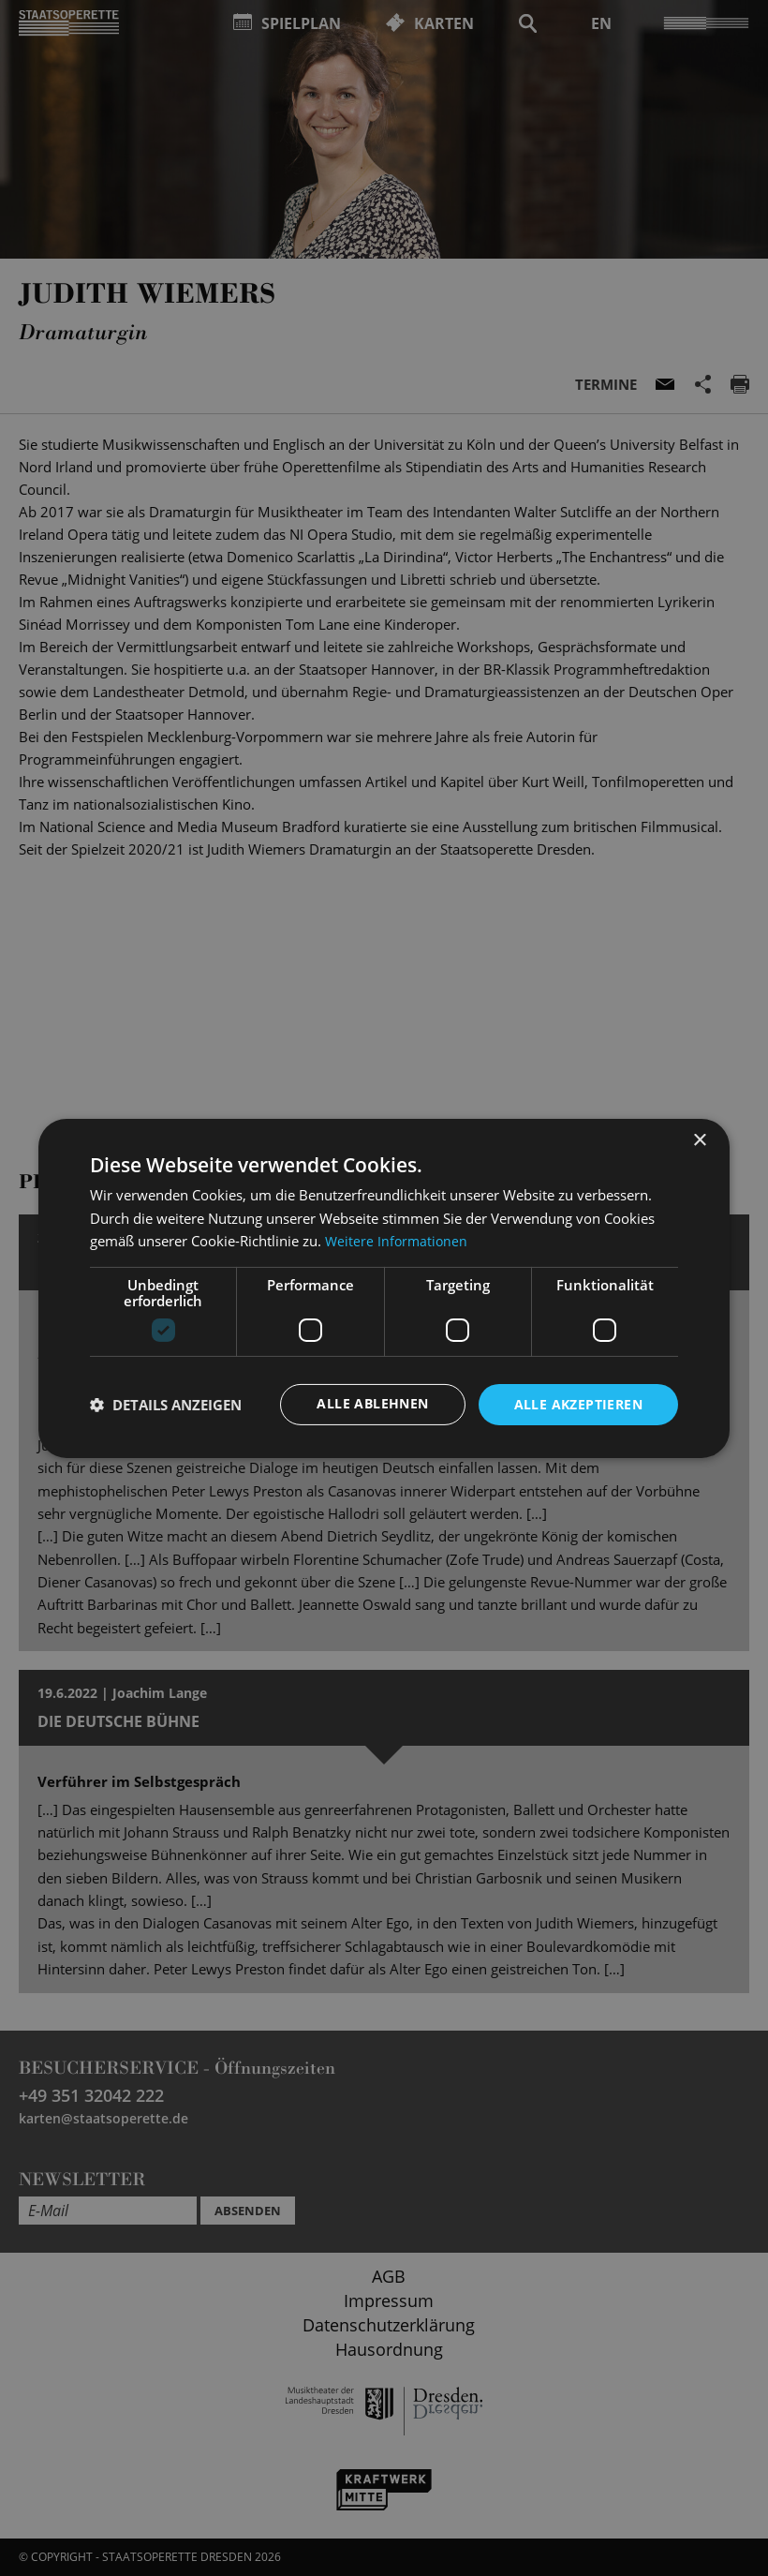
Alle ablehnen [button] (372, 1403)
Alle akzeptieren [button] (578, 1403)
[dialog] (384, 1288)
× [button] (699, 1140)
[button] (166, 1404)
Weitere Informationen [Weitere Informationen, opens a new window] (398, 1240)
